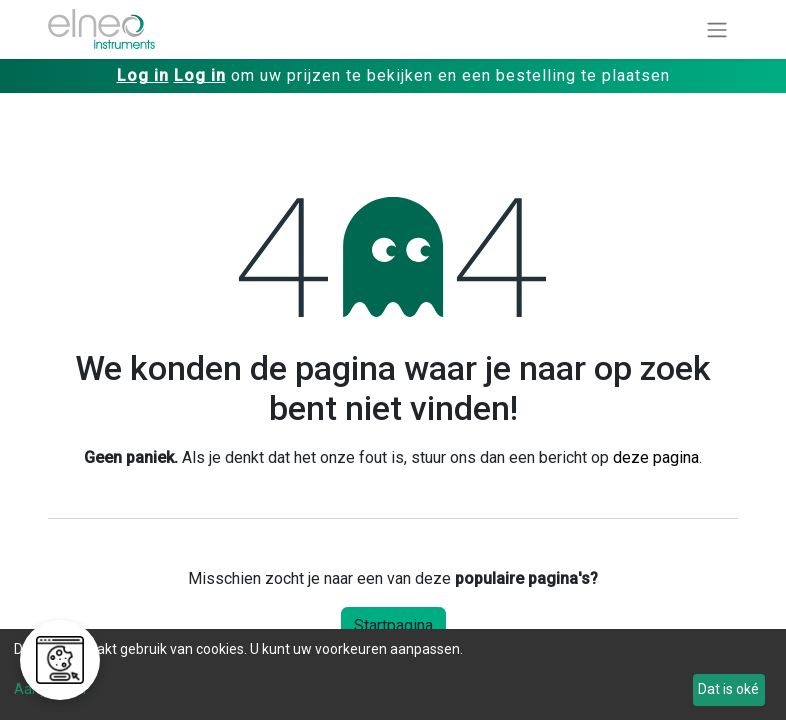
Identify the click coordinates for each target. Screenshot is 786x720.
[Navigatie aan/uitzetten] (717, 29)
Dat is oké (728, 689)
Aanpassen (50, 689)
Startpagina (393, 625)
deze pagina (656, 457)
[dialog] (393, 674)
